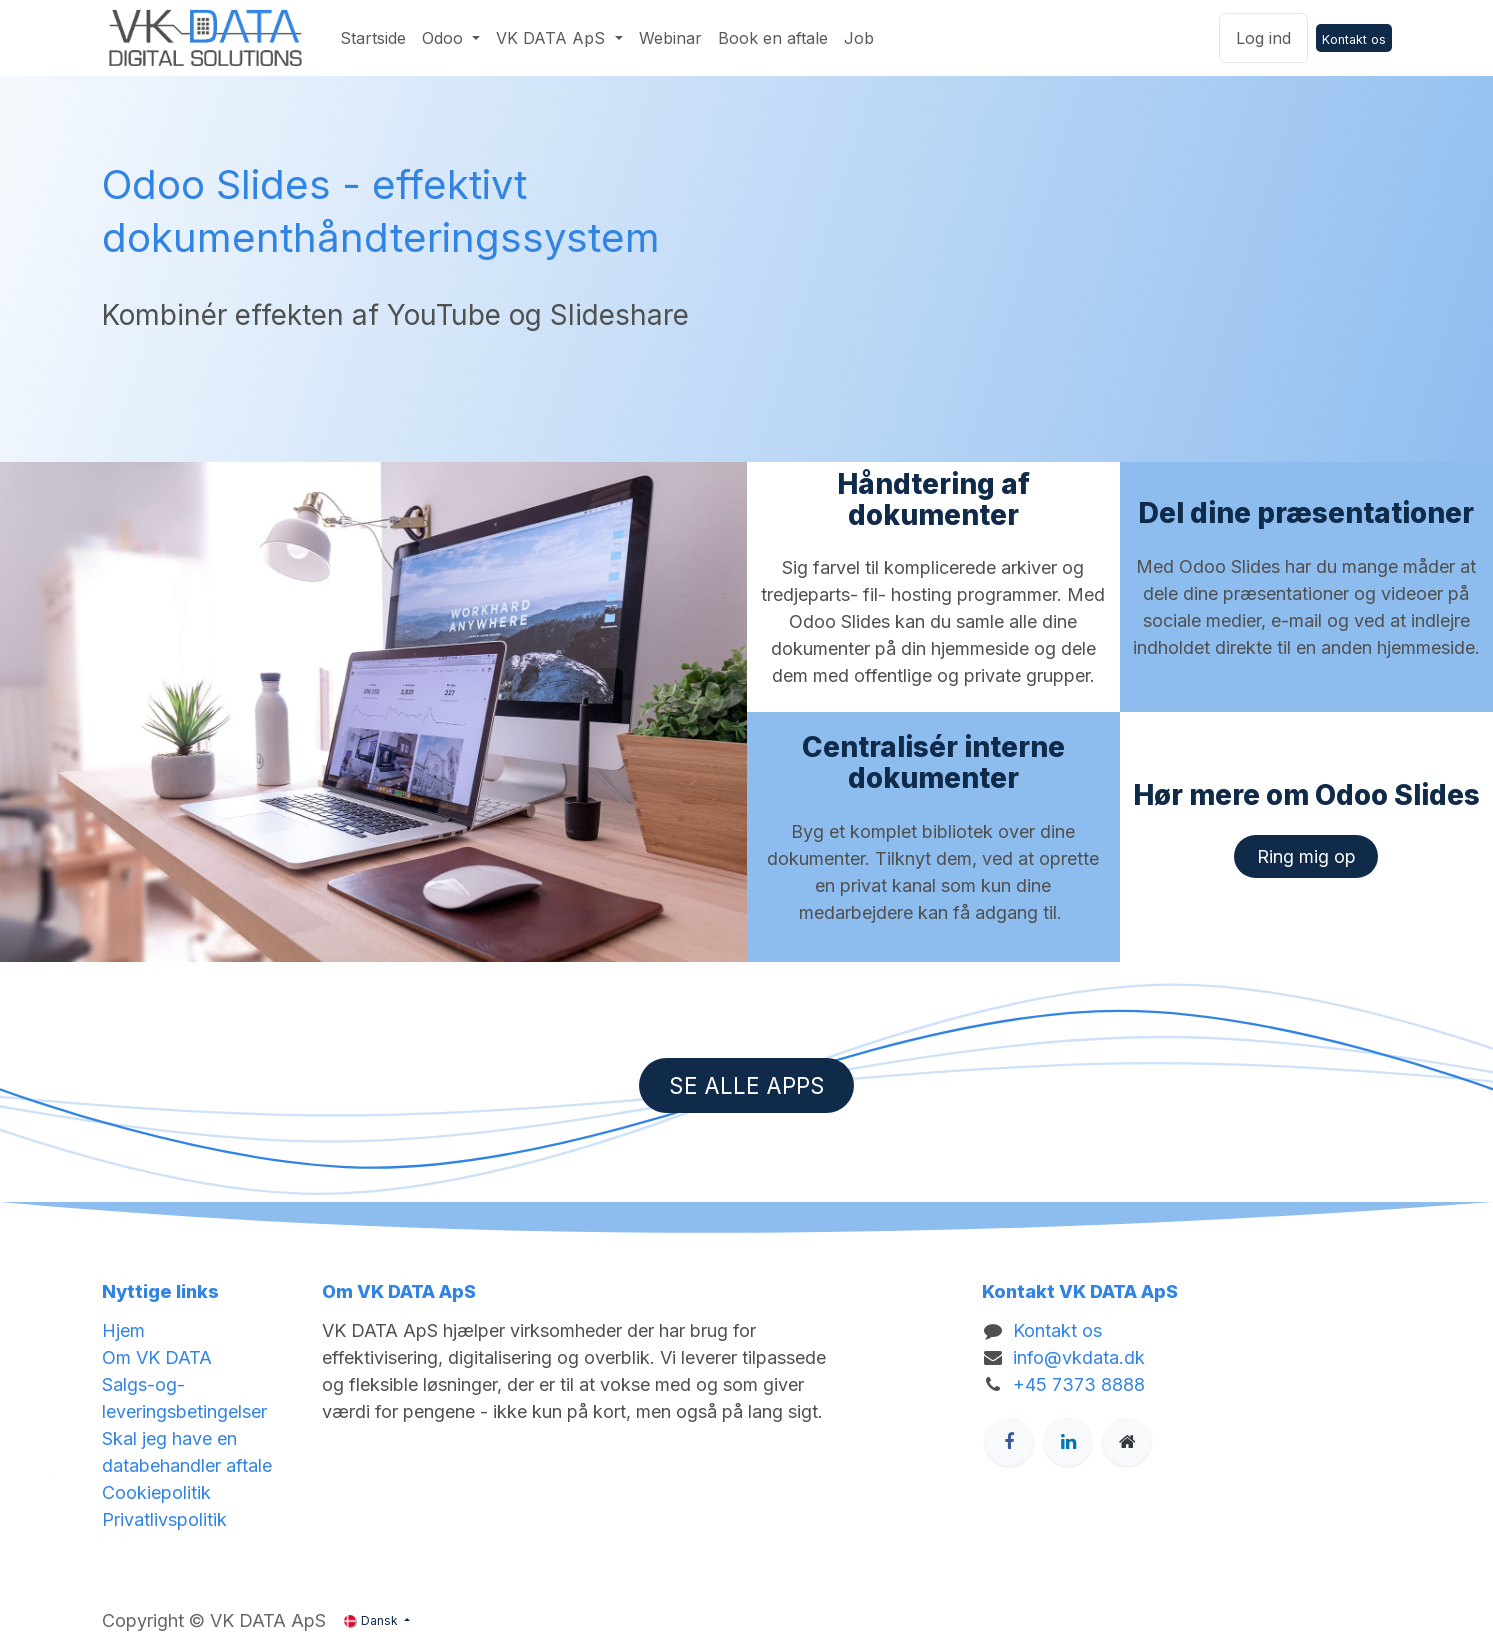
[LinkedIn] (1068, 1442)
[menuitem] (373, 38)
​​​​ (1306, 856)
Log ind (1263, 38)
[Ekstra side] (1127, 1442)
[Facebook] (1009, 1442)
